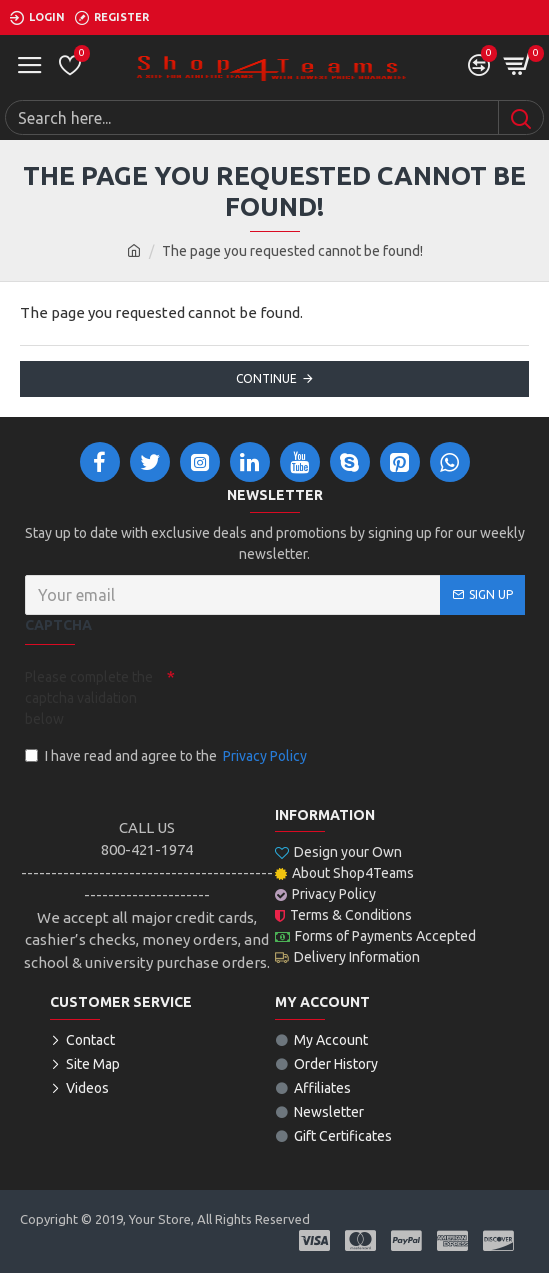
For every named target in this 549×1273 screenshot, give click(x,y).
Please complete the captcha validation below (89, 698)
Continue (266, 378)
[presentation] (315, 696)
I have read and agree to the (167, 756)
